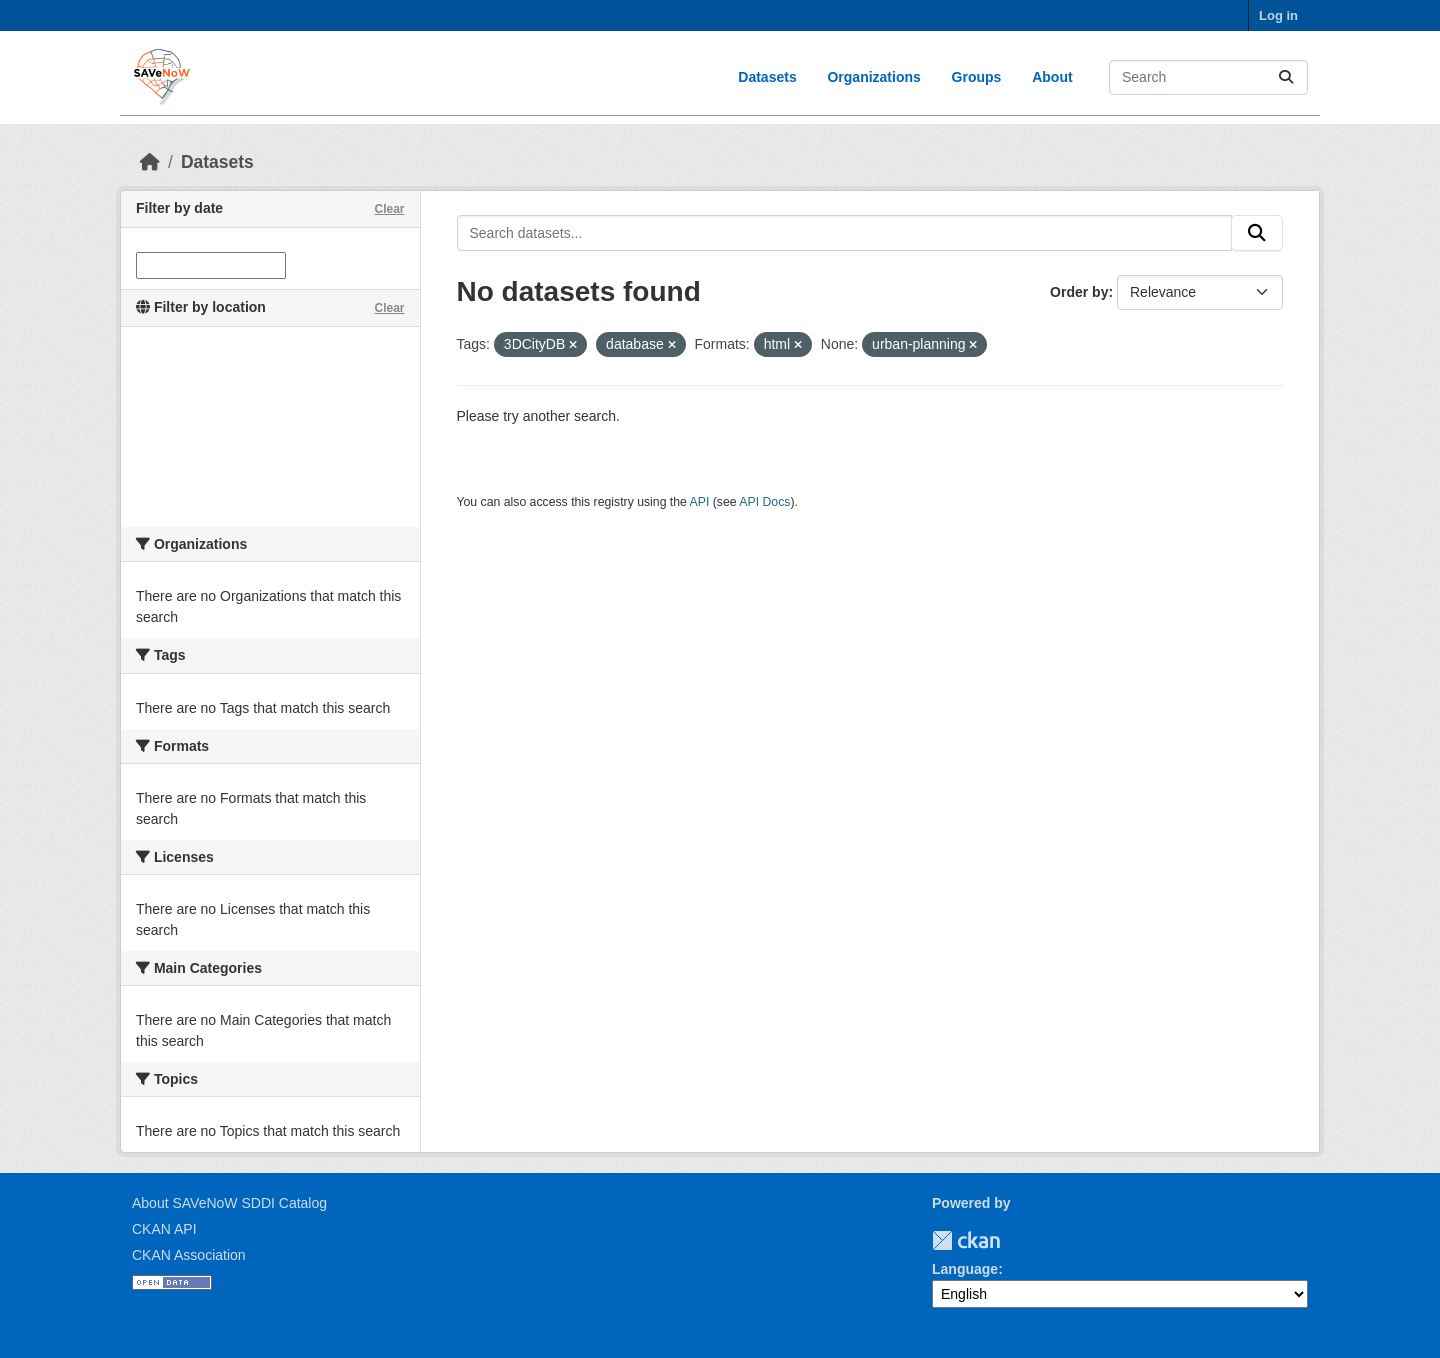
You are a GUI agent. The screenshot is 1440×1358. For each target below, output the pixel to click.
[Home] (150, 162)
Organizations (873, 77)
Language (965, 1269)
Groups (977, 77)
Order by (1079, 292)
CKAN (966, 1240)
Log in (1278, 15)
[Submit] (1286, 77)
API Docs (764, 502)
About (1052, 77)
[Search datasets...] (1208, 77)
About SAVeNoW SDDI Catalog (229, 1203)
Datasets (767, 77)
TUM (1014, 1240)
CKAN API (164, 1229)
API (700, 502)
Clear (389, 209)
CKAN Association (189, 1255)
